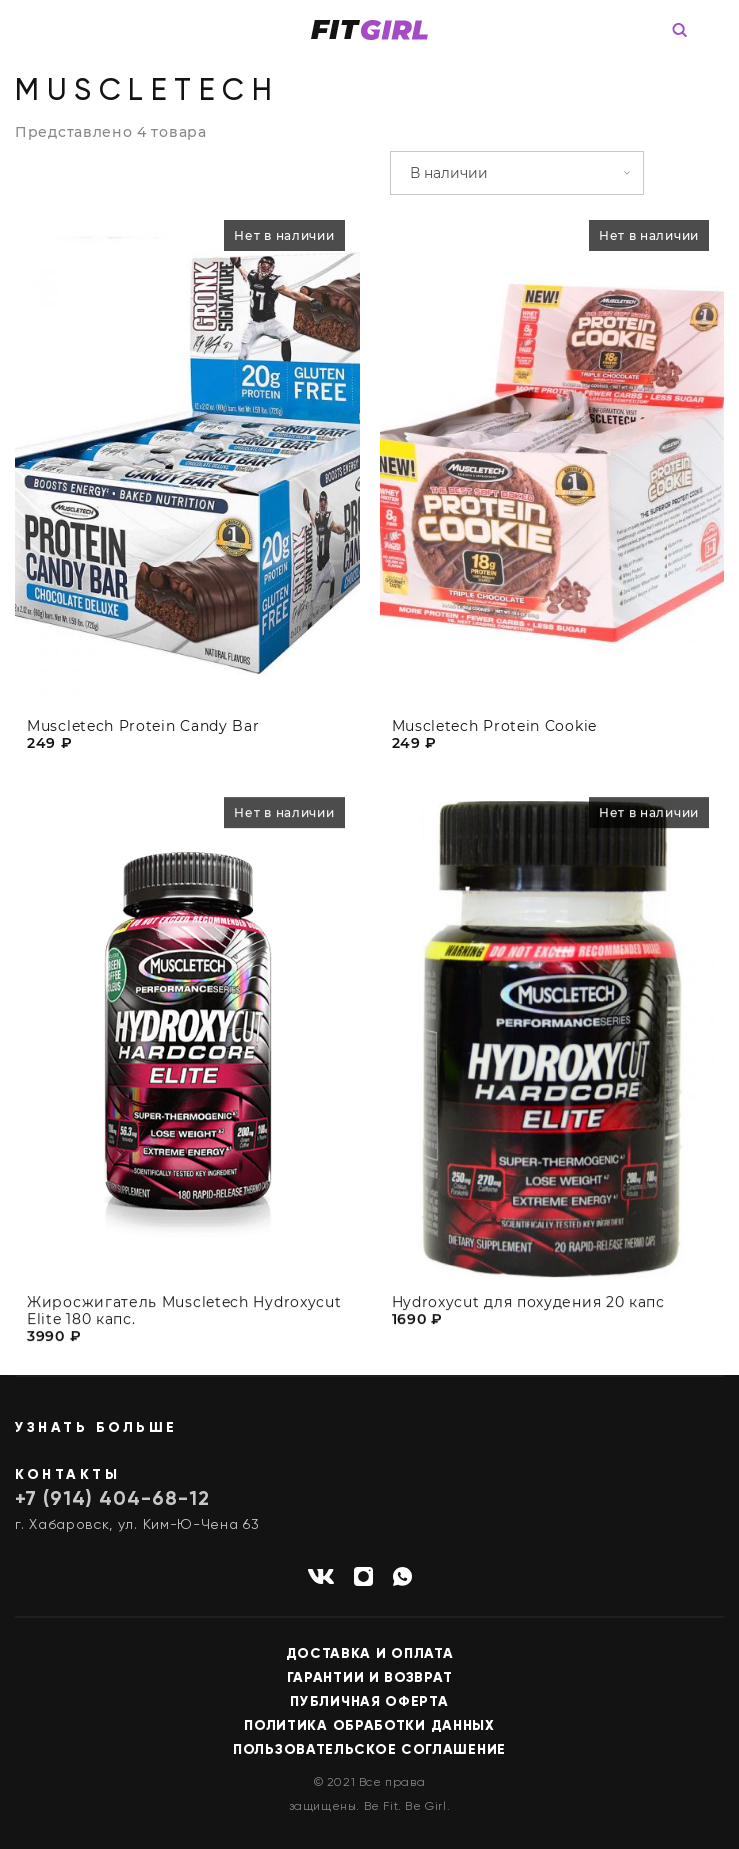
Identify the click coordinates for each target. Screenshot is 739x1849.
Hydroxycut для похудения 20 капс (528, 1310)
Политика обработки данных (369, 1726)
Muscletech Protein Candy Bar (143, 726)
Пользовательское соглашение (369, 1750)
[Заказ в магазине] (517, 173)
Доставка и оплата (370, 1654)
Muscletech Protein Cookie (495, 726)
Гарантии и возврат (370, 1678)
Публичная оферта (369, 1702)
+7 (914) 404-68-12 (112, 1500)
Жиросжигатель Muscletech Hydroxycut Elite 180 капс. (184, 1319)
